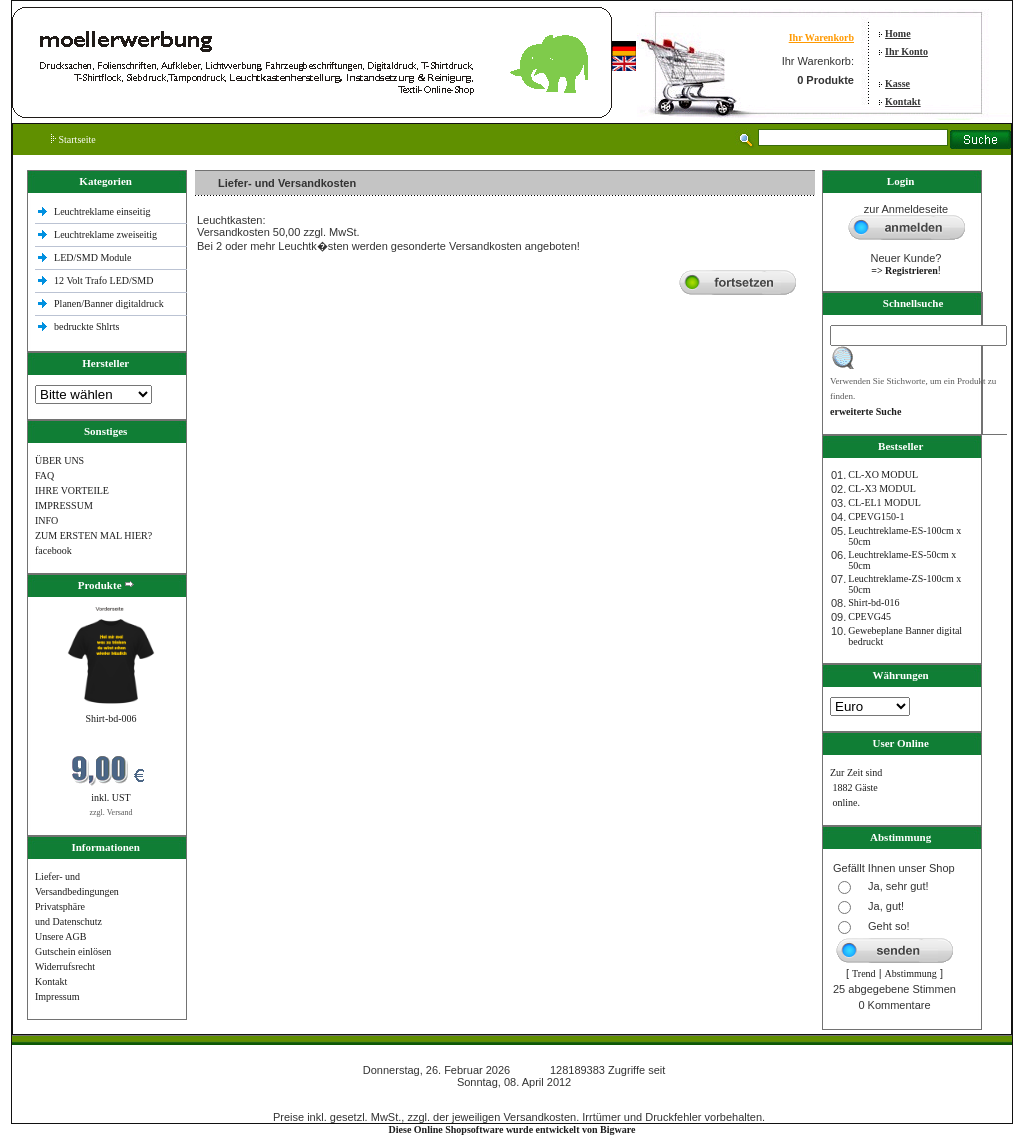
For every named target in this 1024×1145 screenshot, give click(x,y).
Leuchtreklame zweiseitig (107, 234)
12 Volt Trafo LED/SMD (103, 280)
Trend (864, 973)
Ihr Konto (906, 51)
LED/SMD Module (93, 257)
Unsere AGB (60, 936)
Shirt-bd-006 (110, 718)
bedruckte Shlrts (86, 326)
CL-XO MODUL (883, 474)
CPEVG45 (869, 616)
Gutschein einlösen (73, 951)
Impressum (57, 996)
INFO (46, 520)
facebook (53, 550)
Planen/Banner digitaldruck (109, 303)
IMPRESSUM (64, 505)
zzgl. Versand (111, 812)
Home (898, 33)
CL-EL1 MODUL (884, 502)
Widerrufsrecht (65, 966)
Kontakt (903, 101)
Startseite (73, 139)
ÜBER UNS (59, 460)
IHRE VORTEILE (72, 490)
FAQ (44, 475)
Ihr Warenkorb (821, 37)
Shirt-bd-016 (873, 602)
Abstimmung (911, 973)
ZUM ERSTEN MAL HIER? (93, 535)
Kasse (897, 83)
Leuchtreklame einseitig (103, 211)
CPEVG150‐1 (876, 516)
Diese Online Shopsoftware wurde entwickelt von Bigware (512, 1129)
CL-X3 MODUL (882, 488)
